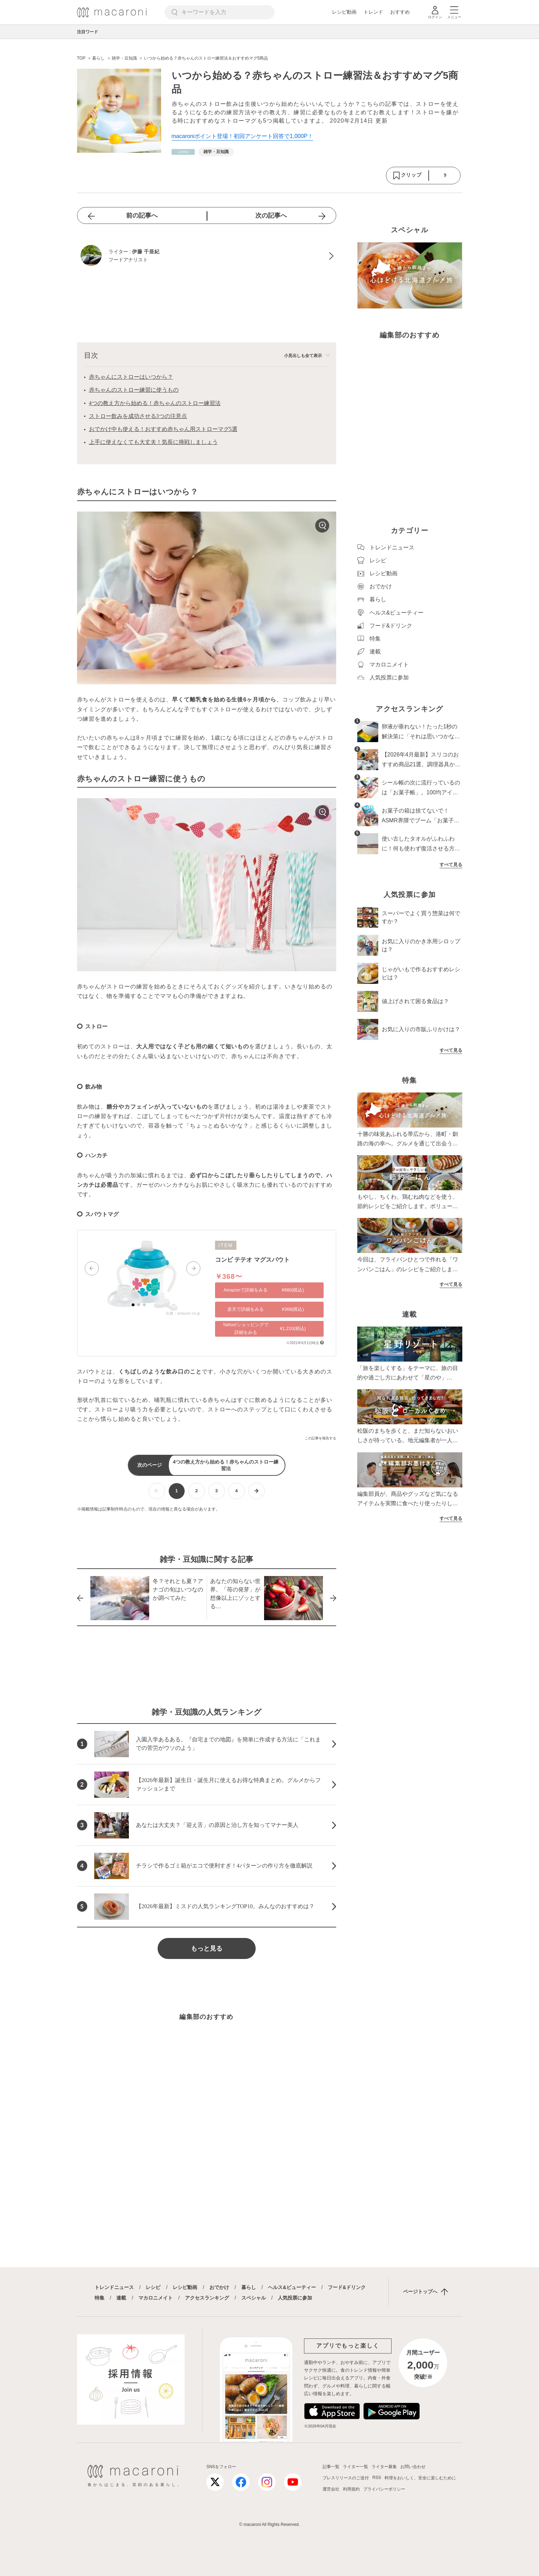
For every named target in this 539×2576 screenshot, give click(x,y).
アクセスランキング (207, 2298)
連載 (121, 2298)
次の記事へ (271, 215)
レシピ (153, 2287)
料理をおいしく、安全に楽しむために (420, 2477)
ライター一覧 (355, 2466)
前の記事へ (142, 215)
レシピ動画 (344, 12)
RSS (376, 2477)
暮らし (248, 2287)
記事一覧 (331, 2466)
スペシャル (253, 2298)
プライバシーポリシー (384, 2489)
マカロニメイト (155, 2298)
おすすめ (400, 12)
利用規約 (351, 2489)
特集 (99, 2298)
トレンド (373, 12)
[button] (92, 1268)
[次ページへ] (256, 1491)
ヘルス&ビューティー (292, 2287)
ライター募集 (384, 2466)
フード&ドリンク (347, 2287)
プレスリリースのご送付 (346, 2477)
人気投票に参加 (295, 2298)
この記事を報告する (320, 1438)
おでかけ (219, 2287)
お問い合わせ (413, 2466)
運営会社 (331, 2489)
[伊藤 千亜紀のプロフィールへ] (206, 256)
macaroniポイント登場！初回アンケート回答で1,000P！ (242, 136)
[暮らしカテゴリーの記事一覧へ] (183, 152)
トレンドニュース (114, 2287)
